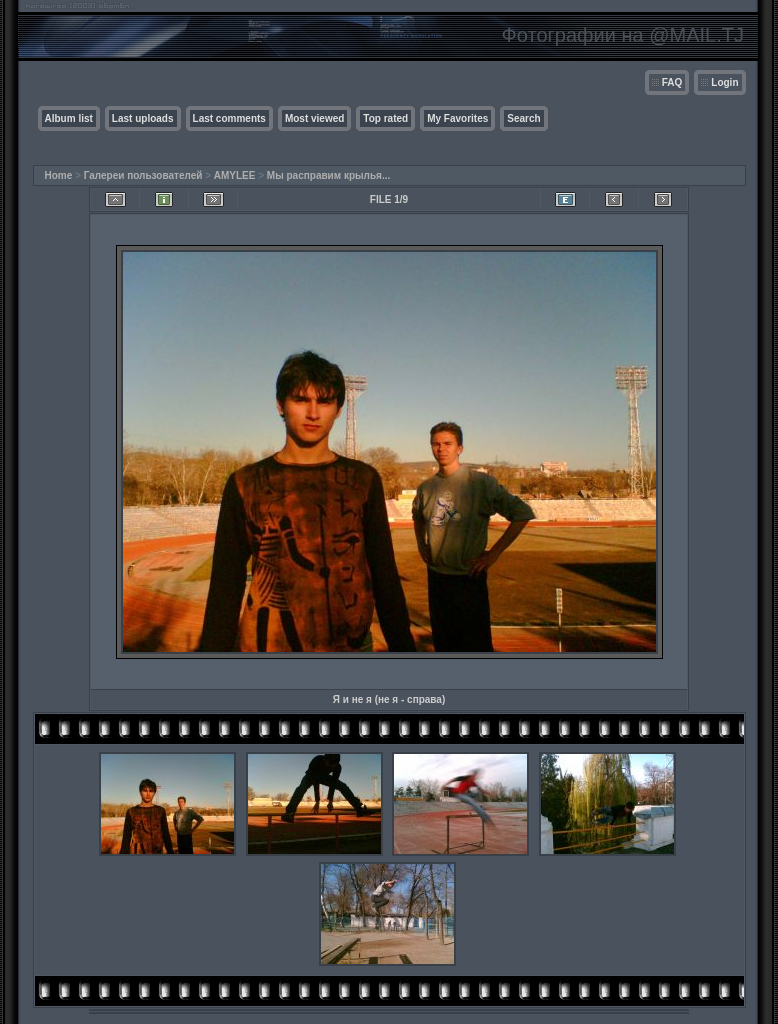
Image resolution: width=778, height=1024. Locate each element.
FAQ (672, 82)
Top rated (385, 118)
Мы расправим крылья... (328, 175)
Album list (69, 118)
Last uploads (143, 118)
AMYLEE (235, 175)
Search (523, 118)
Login (724, 82)
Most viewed (314, 118)
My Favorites (457, 118)
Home (59, 175)
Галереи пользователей (143, 175)
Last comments (229, 118)
